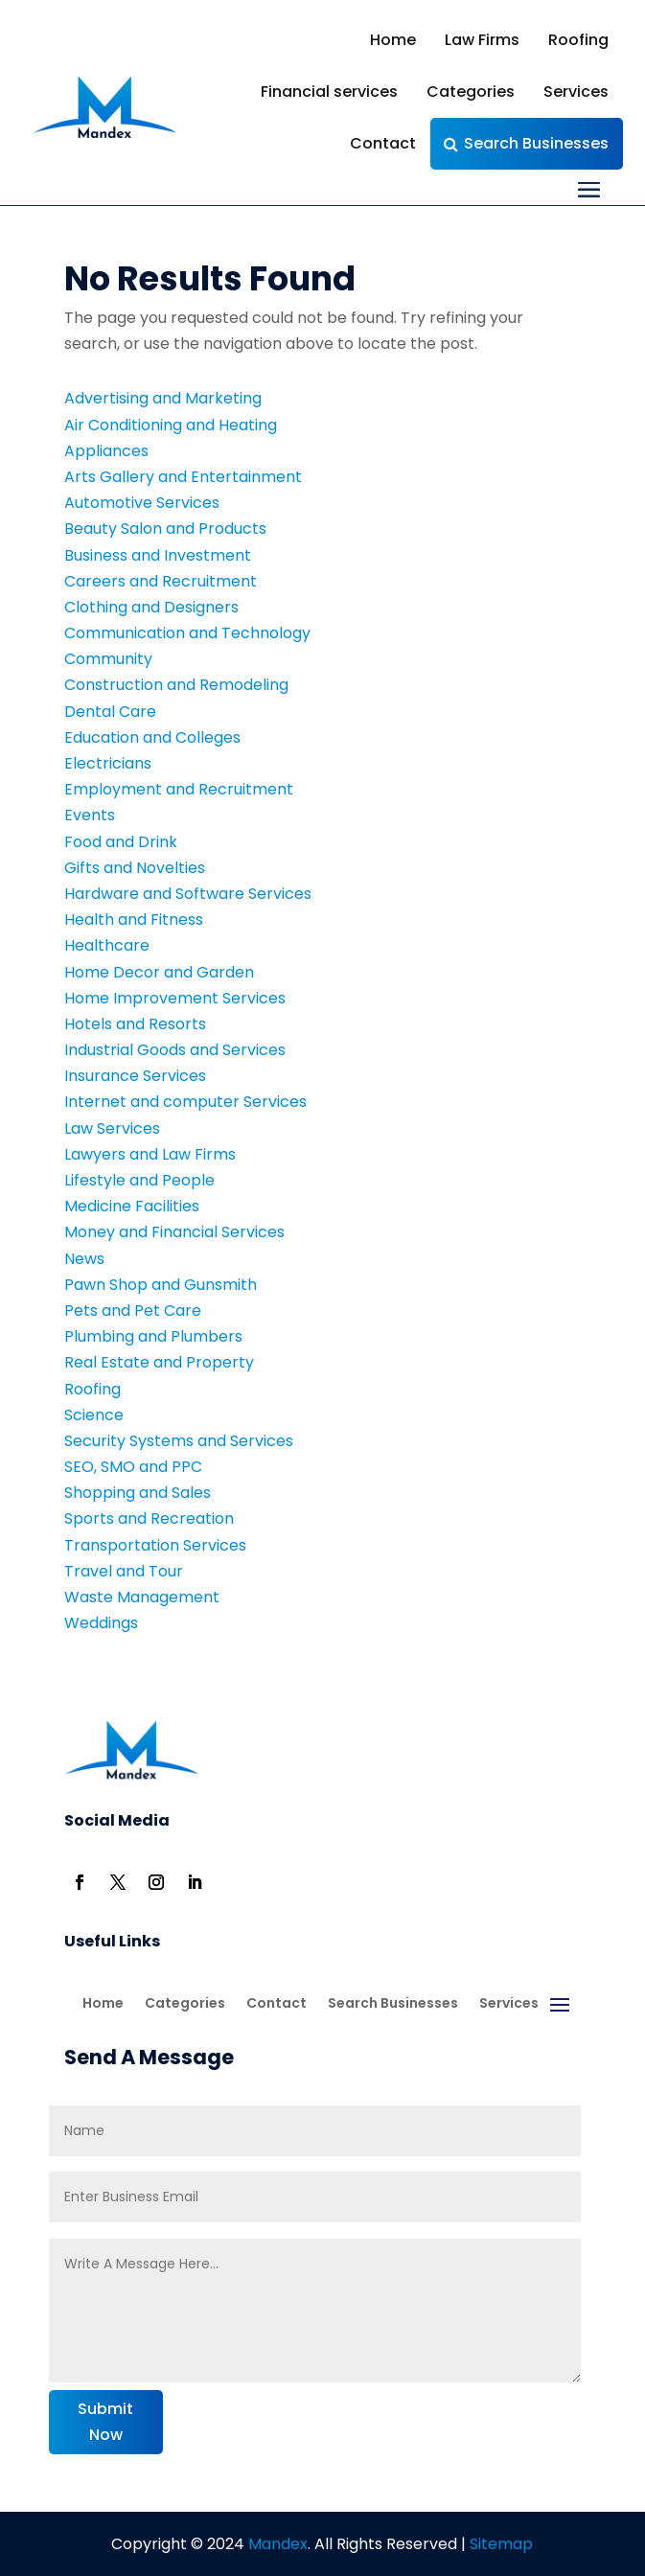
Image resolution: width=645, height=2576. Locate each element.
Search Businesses (536, 143)
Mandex (276, 2544)
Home (393, 40)
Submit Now (105, 2422)
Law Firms (482, 40)
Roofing (578, 40)
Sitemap (501, 2544)
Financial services (329, 91)
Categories (470, 91)
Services (576, 91)
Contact (383, 143)
